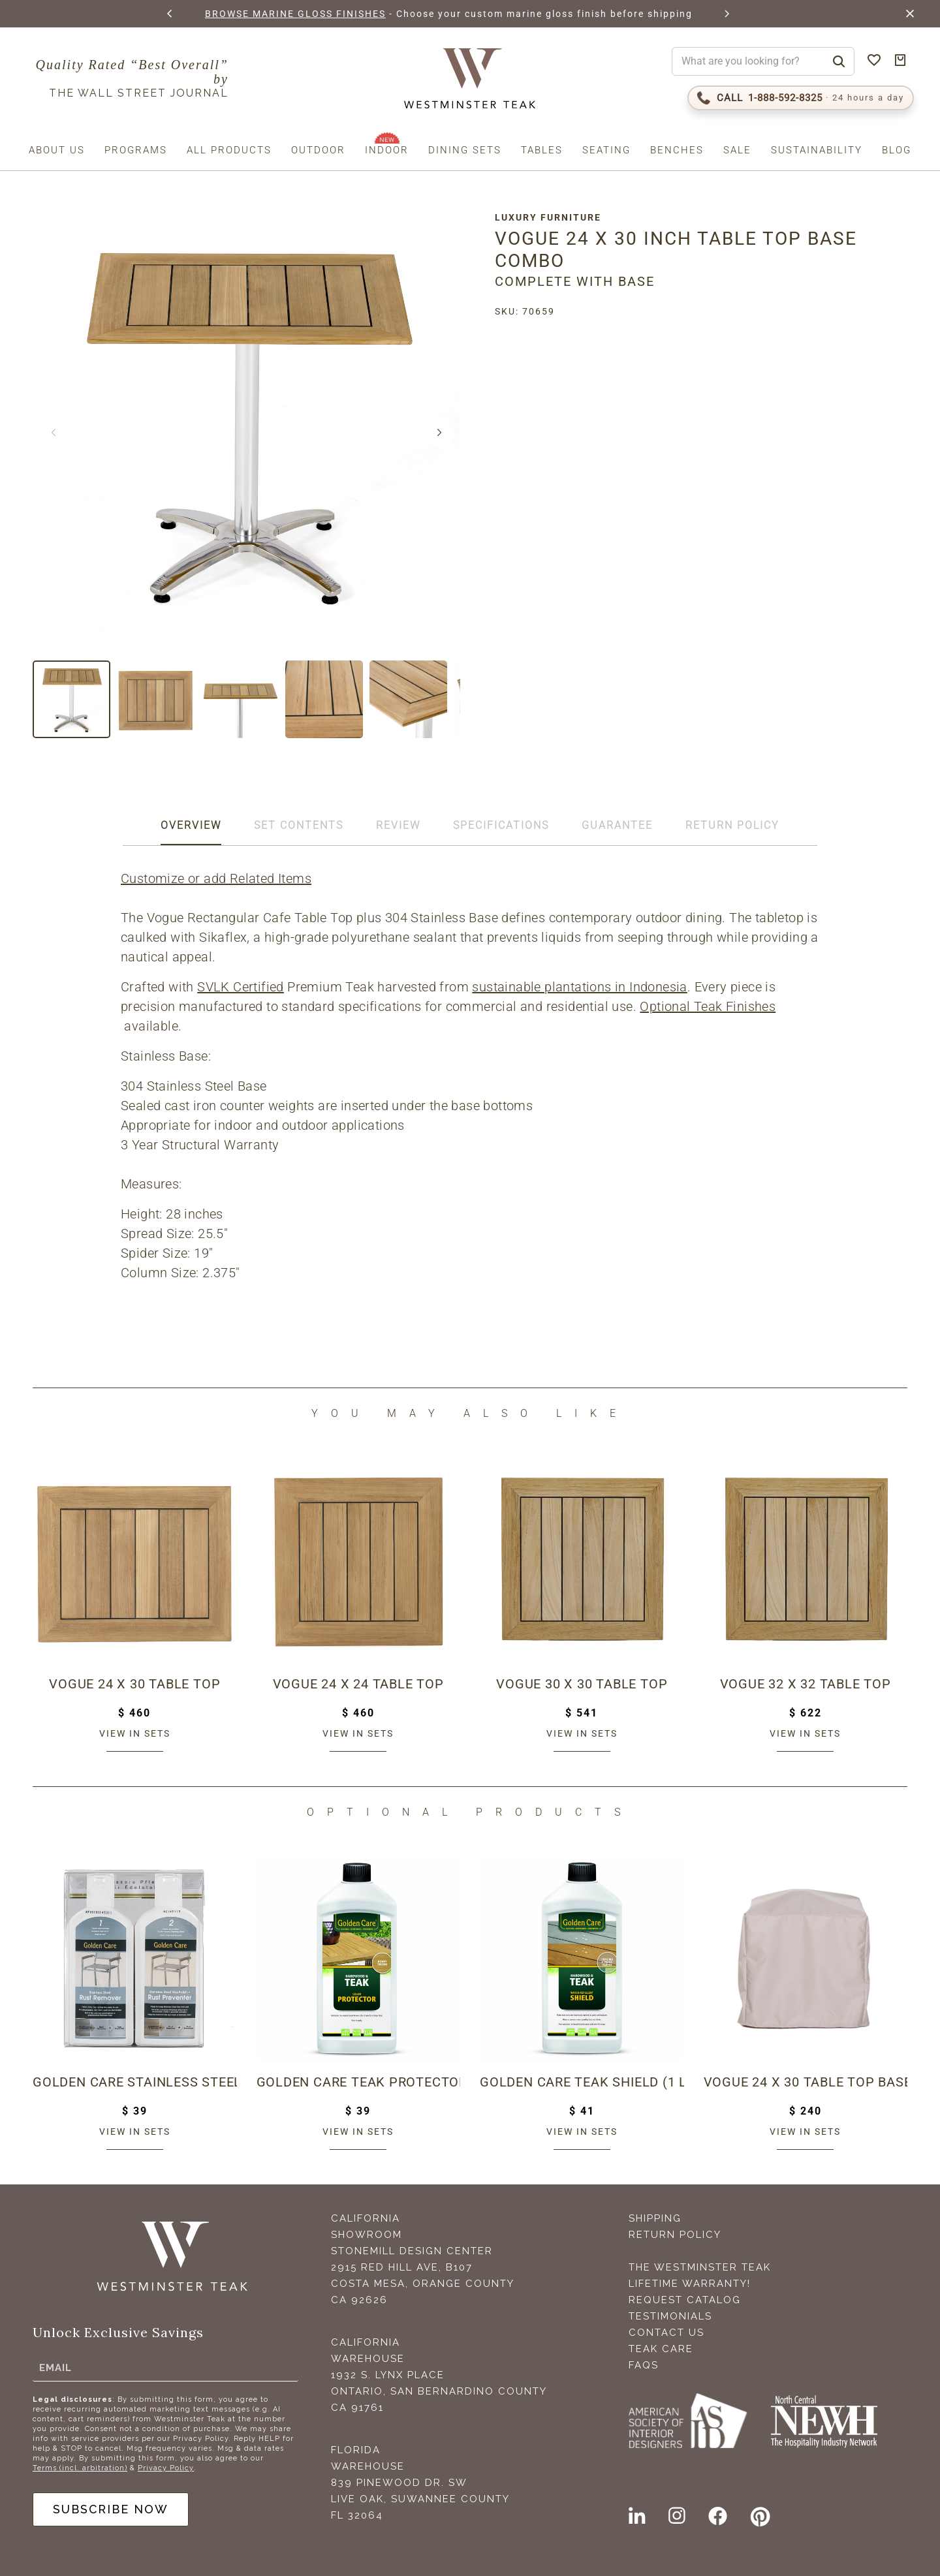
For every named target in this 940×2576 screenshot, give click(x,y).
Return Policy (675, 2235)
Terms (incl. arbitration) (80, 2468)
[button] (170, 13)
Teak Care (661, 2349)
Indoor (387, 150)
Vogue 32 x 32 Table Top (805, 1684)
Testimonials (670, 2316)
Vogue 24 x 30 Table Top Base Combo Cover (806, 2082)
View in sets (134, 1733)
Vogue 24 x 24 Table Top (358, 1684)
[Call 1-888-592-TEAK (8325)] (800, 97)
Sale (737, 150)
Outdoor (318, 150)
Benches (677, 150)
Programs (135, 150)
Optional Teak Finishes (708, 1006)
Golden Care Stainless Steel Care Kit (135, 2082)
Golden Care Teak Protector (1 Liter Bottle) (359, 2082)
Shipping (655, 2218)
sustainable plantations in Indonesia (579, 987)
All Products (229, 150)
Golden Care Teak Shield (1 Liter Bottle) (582, 2082)
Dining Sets (464, 150)
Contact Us (666, 2332)
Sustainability (816, 150)
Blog (896, 150)
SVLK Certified (240, 987)
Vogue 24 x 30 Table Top (134, 1684)
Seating (606, 150)
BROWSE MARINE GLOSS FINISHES (295, 13)
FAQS (644, 2365)
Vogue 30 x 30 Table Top (581, 1684)
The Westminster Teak (700, 2267)
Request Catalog (685, 2300)
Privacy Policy (166, 2468)
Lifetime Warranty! (690, 2283)
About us (57, 150)
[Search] (839, 61)
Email (55, 2367)
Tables (542, 150)
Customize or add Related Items (216, 878)
